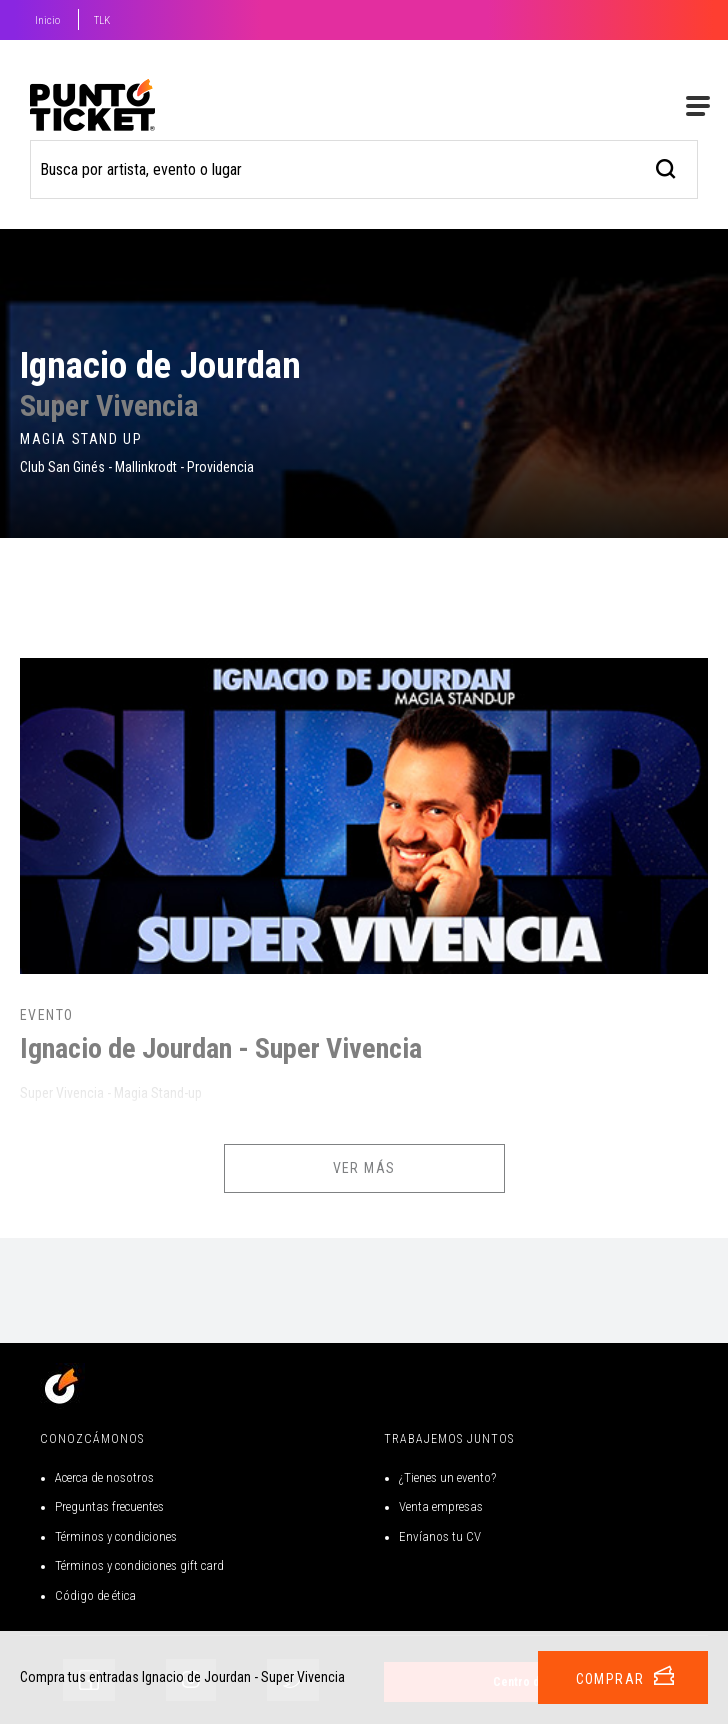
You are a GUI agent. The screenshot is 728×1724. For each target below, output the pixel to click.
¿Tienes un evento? (447, 1477)
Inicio (47, 20)
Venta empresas (441, 1506)
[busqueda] (666, 166)
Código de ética (95, 1595)
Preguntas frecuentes (109, 1506)
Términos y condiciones (116, 1536)
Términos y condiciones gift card (139, 1565)
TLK (102, 20)
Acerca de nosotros (104, 1477)
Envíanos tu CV (440, 1536)
